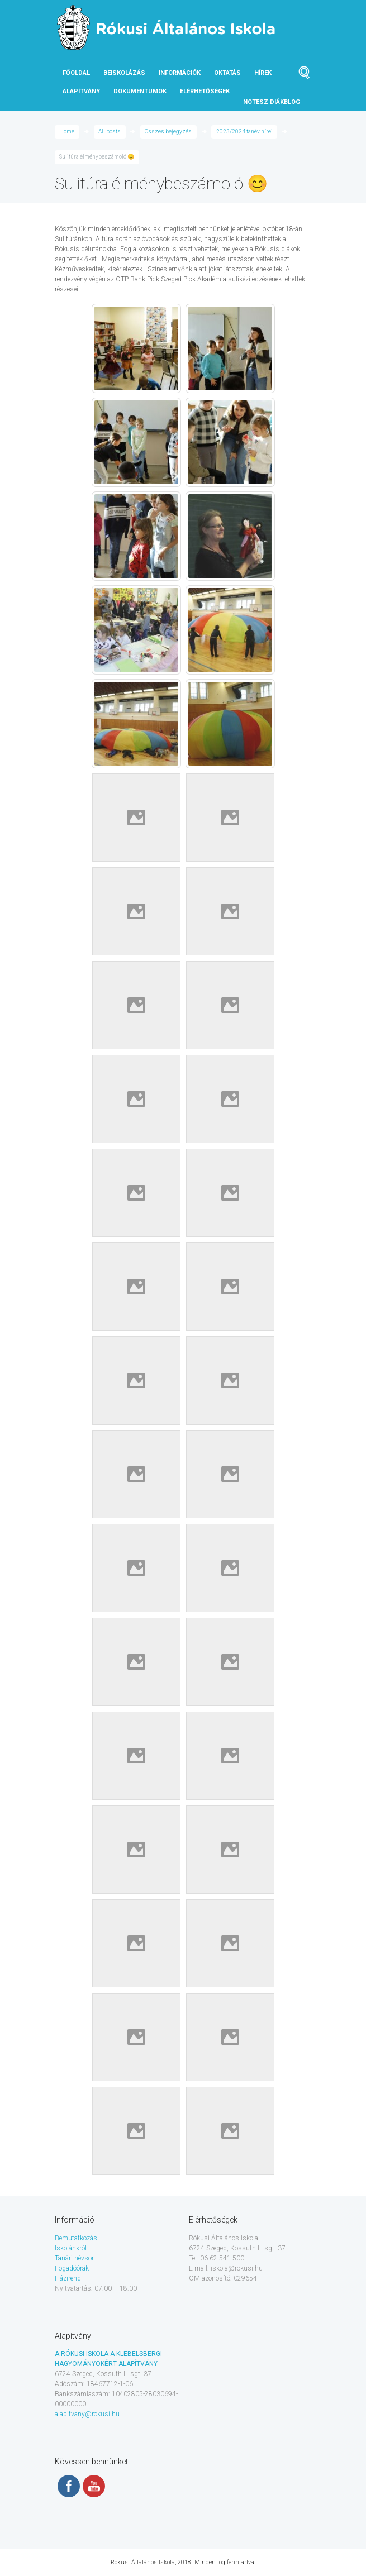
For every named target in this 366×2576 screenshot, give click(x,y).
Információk (180, 73)
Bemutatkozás (76, 2238)
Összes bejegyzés (168, 131)
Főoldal (76, 73)
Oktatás (227, 73)
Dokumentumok (140, 91)
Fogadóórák (72, 2268)
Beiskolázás (124, 73)
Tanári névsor (74, 2258)
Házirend (68, 2278)
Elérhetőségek (205, 91)
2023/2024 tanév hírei (244, 131)
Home (66, 131)
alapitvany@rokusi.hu (87, 2414)
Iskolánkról (71, 2248)
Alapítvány (81, 91)
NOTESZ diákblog (271, 102)
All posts (109, 131)
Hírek (263, 73)
